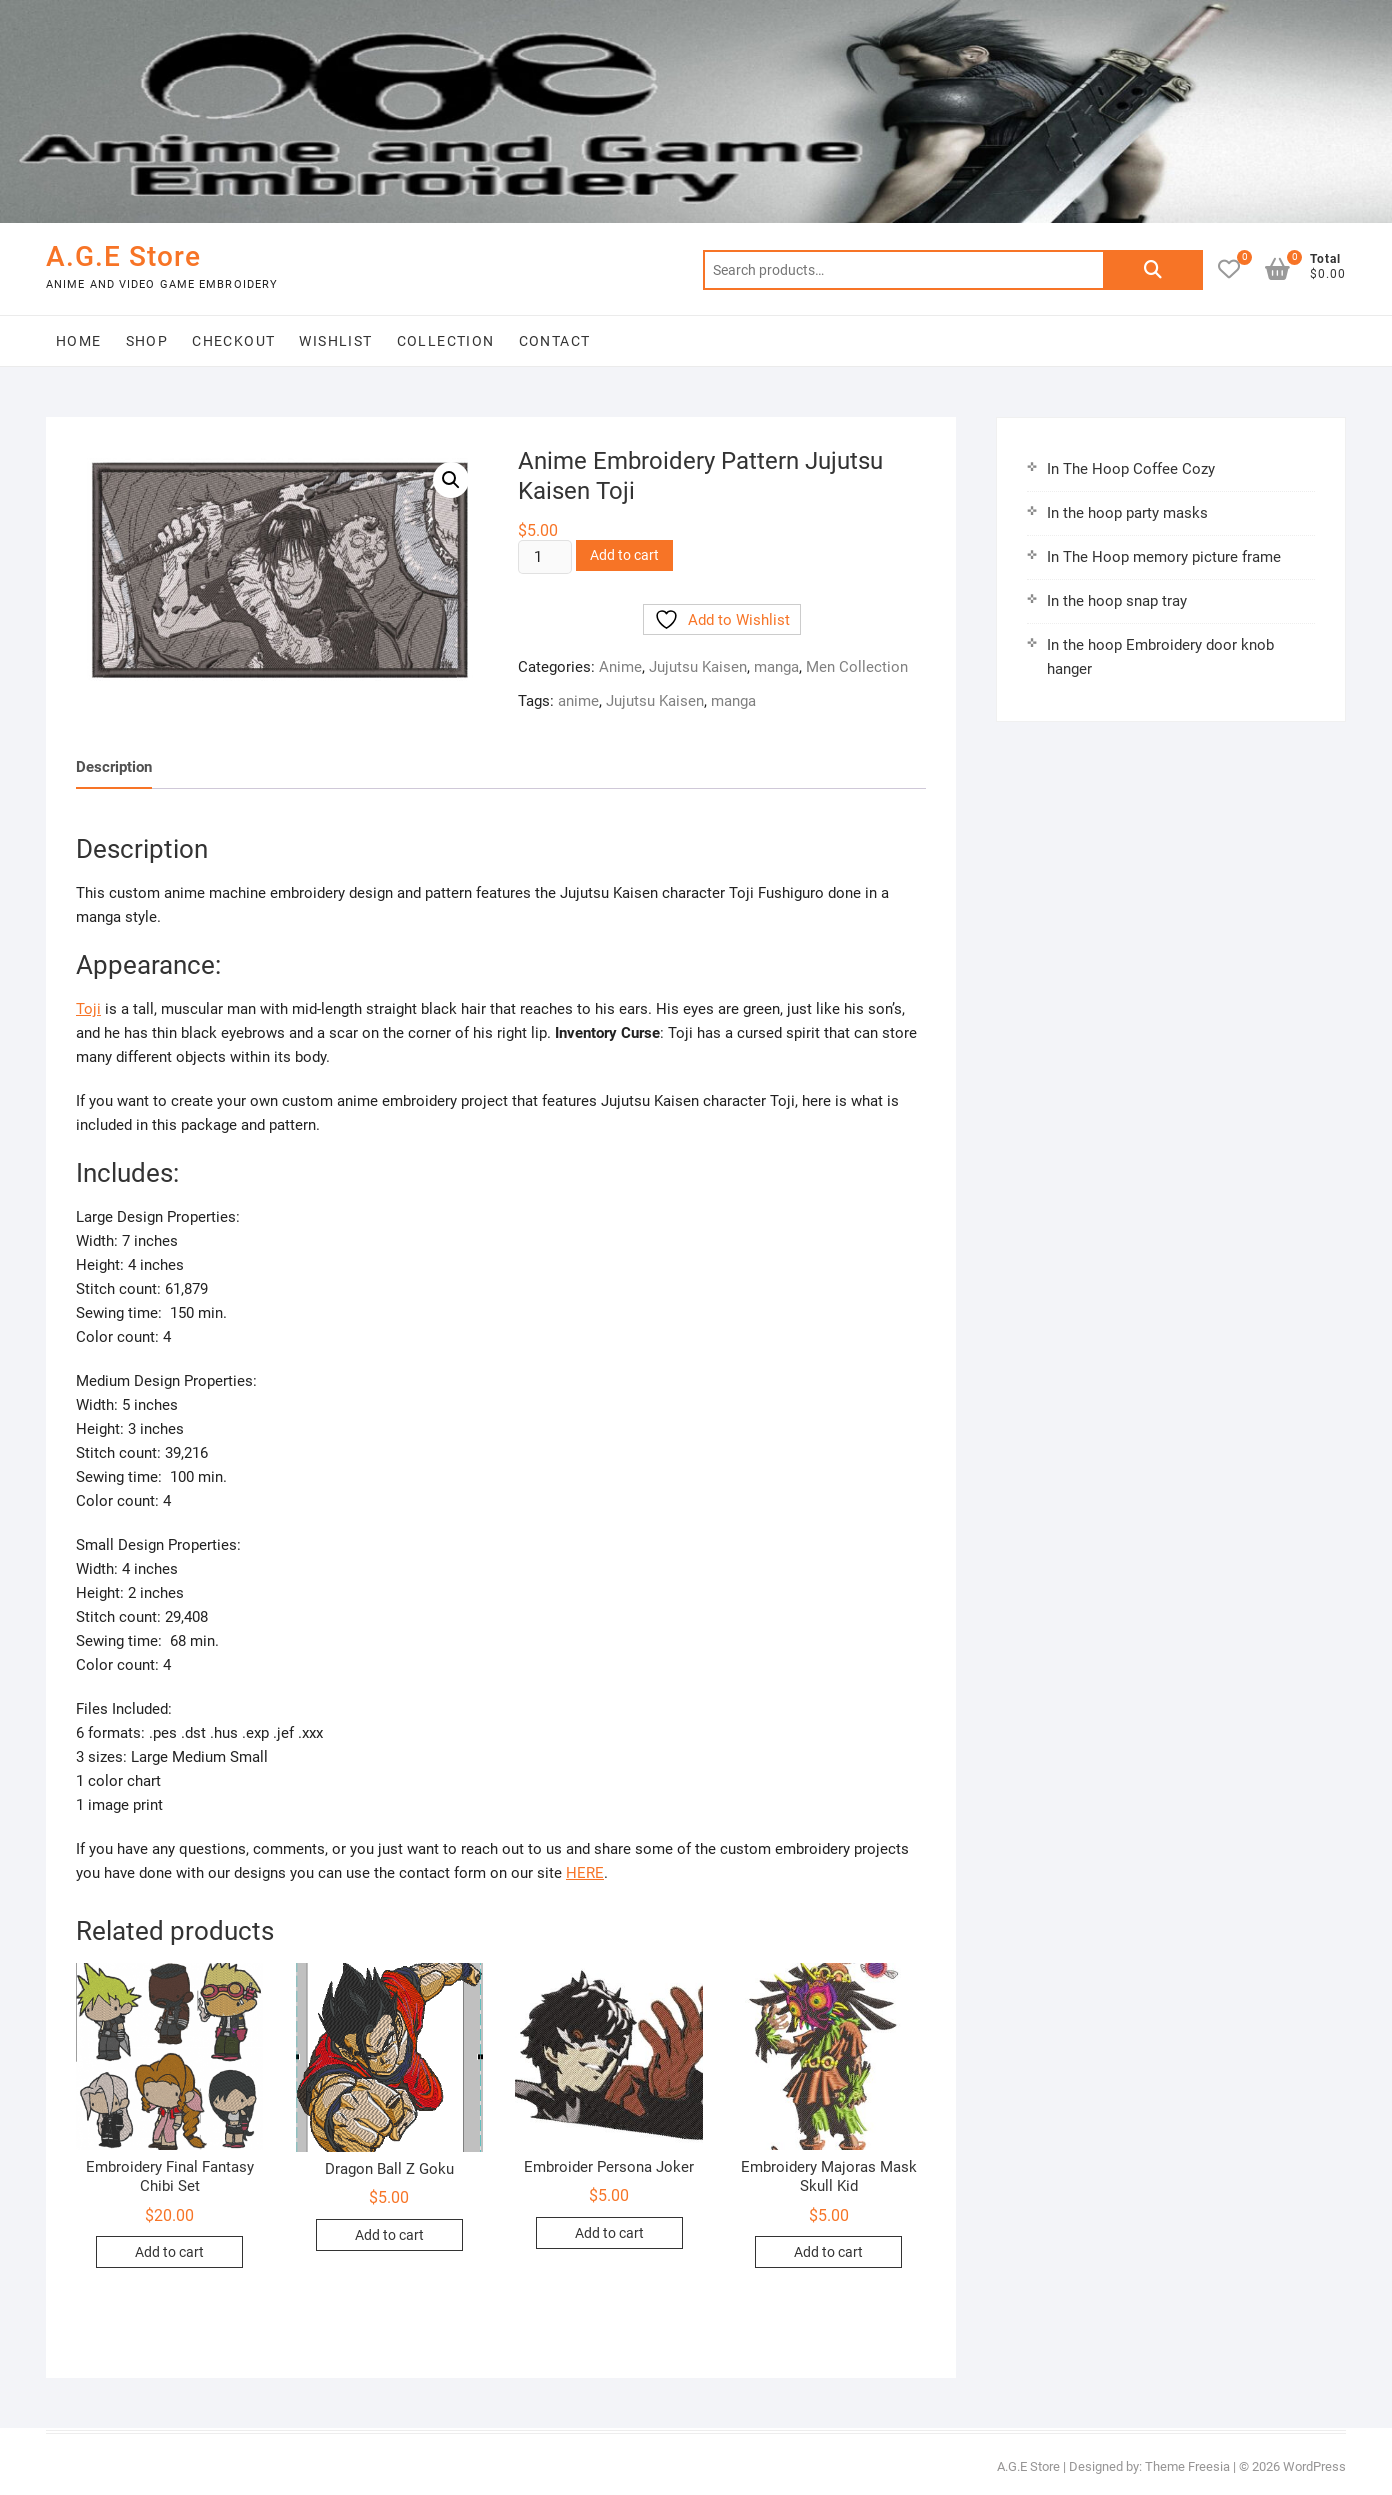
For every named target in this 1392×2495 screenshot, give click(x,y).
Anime (620, 667)
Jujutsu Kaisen (698, 667)
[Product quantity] (545, 557)
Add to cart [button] (169, 2252)
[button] (451, 480)
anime (578, 701)
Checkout (233, 341)
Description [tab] (114, 767)
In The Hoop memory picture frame (1164, 557)
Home (79, 341)
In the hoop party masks (1127, 513)
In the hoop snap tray (1117, 601)
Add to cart (624, 555)
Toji (88, 1009)
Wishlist (335, 341)
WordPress (1314, 2466)
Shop (147, 341)
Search (1153, 270)
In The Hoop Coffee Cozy (1131, 469)
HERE (585, 1873)
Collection (446, 341)
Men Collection (857, 667)
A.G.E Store (123, 256)
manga (776, 667)
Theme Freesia (1187, 2466)
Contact (555, 341)
